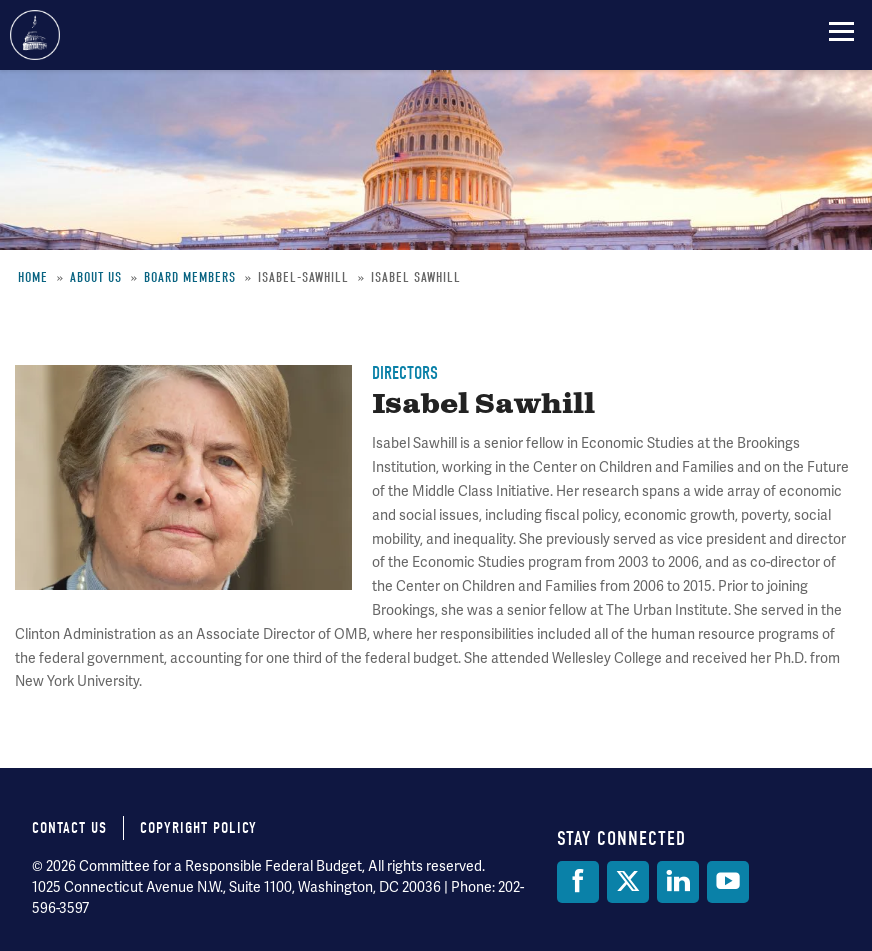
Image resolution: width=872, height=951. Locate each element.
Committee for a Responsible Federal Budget (35, 35)
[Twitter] (628, 882)
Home (33, 277)
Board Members (190, 277)
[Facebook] (578, 882)
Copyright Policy (198, 828)
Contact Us (69, 828)
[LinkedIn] (678, 882)
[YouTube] (728, 882)
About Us (96, 277)
